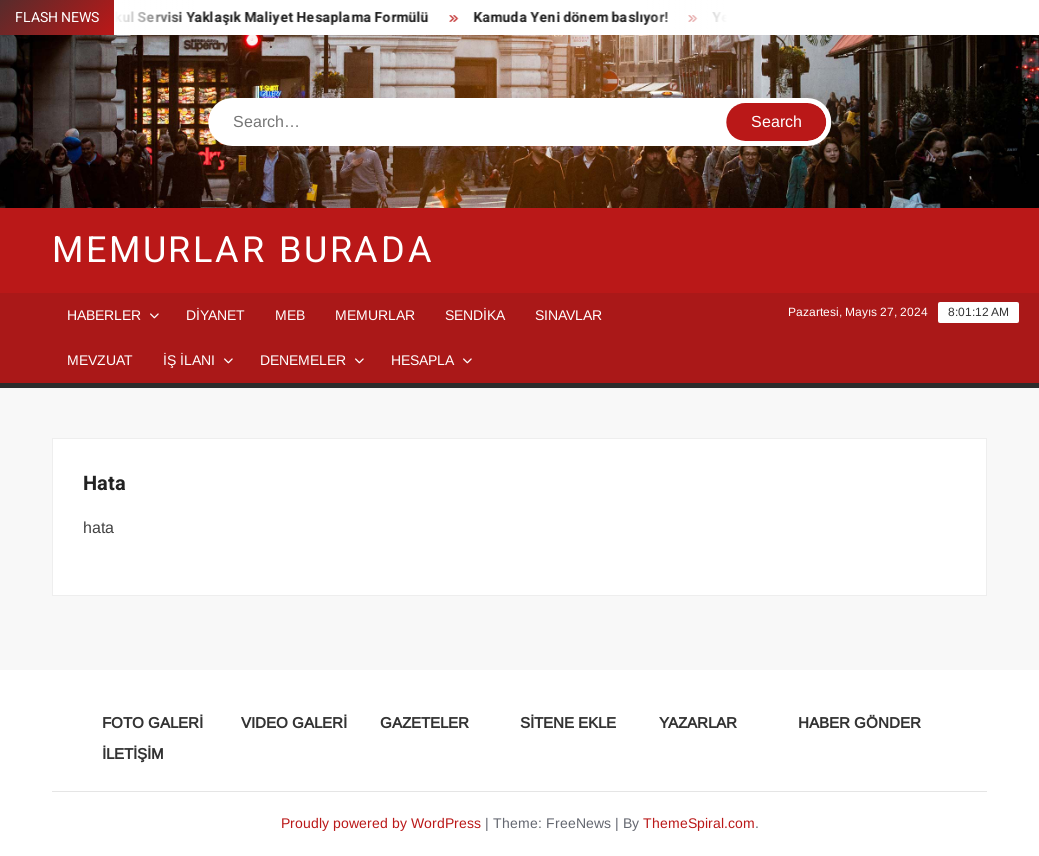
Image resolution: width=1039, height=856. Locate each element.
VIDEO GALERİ (294, 722)
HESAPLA (422, 360)
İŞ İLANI (189, 360)
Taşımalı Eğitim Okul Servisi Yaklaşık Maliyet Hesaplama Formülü (218, 17)
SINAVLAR (568, 315)
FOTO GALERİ (152, 722)
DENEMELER (303, 360)
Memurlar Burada (243, 250)
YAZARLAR (698, 722)
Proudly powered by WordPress (381, 823)
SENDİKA (475, 315)
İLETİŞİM (133, 753)
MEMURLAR (375, 315)
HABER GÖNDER (859, 722)
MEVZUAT (100, 360)
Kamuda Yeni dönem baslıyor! (574, 17)
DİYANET (215, 315)
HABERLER (104, 315)
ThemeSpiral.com (699, 823)
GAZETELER (424, 722)
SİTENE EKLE (568, 722)
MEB (290, 315)
